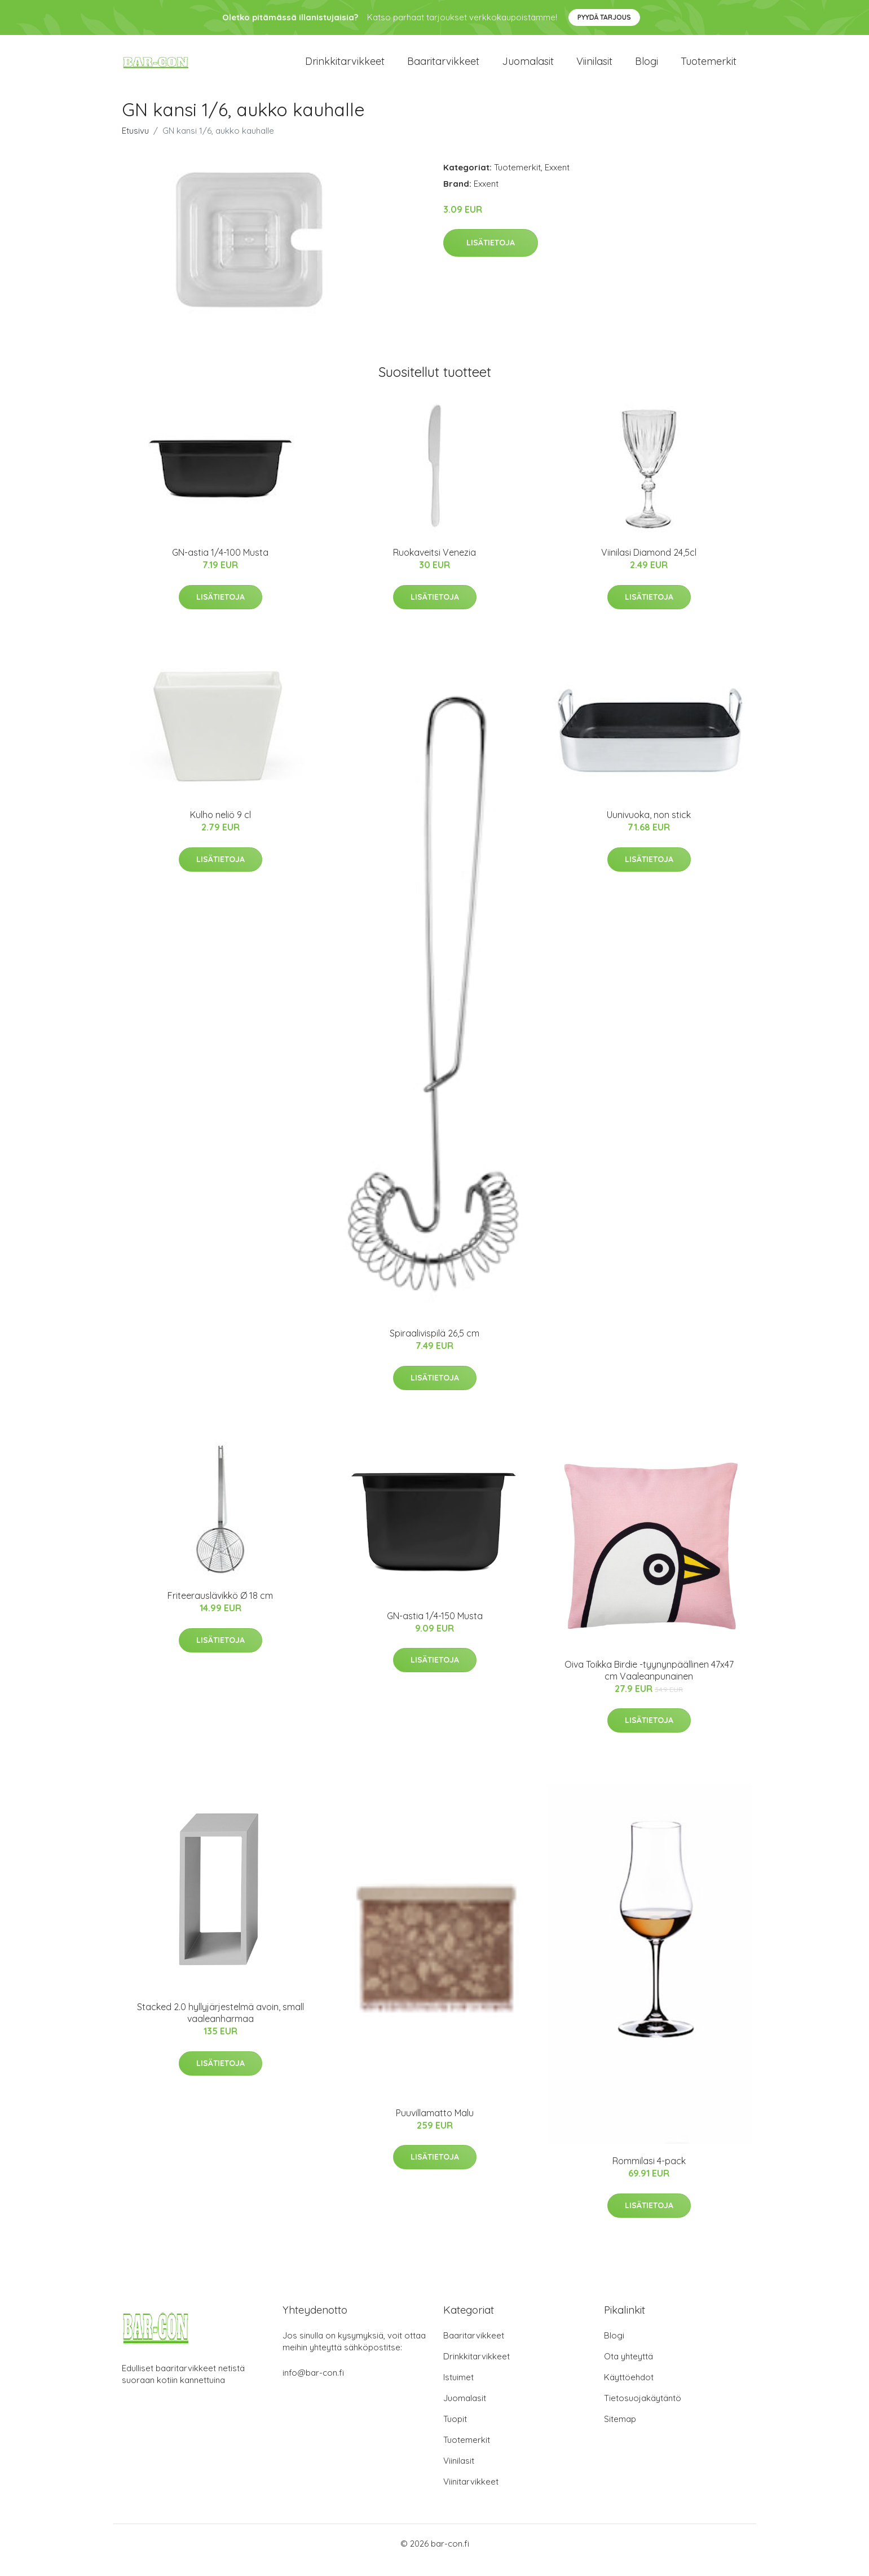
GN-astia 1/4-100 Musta (220, 565)
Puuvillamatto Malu (435, 2125)
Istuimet (458, 2390)
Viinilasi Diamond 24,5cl (648, 565)
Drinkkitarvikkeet (345, 67)
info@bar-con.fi (313, 2385)
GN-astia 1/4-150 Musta (435, 1628)
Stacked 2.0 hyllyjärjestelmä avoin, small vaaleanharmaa (220, 2025)
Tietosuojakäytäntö (642, 2411)
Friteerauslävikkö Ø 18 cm (220, 1608)
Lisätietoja (490, 255)
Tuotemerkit (708, 67)
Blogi (646, 67)
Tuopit (455, 2431)
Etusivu (135, 143)
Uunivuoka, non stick (649, 827)
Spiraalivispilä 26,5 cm (434, 1346)
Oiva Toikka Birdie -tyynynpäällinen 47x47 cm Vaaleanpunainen (649, 1682)
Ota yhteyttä (628, 2369)
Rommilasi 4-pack (649, 2173)
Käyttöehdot (629, 2390)
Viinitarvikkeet (471, 2494)
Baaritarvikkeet (443, 67)
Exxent (557, 179)
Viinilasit (594, 67)
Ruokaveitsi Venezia (434, 565)
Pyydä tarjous (604, 17)
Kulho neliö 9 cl (220, 827)
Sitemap (620, 2431)
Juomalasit (528, 67)
